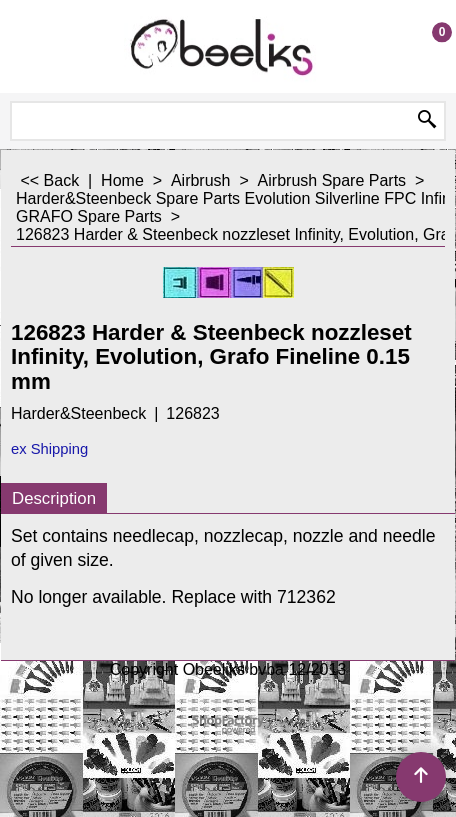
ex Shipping (49, 449)
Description (54, 498)
